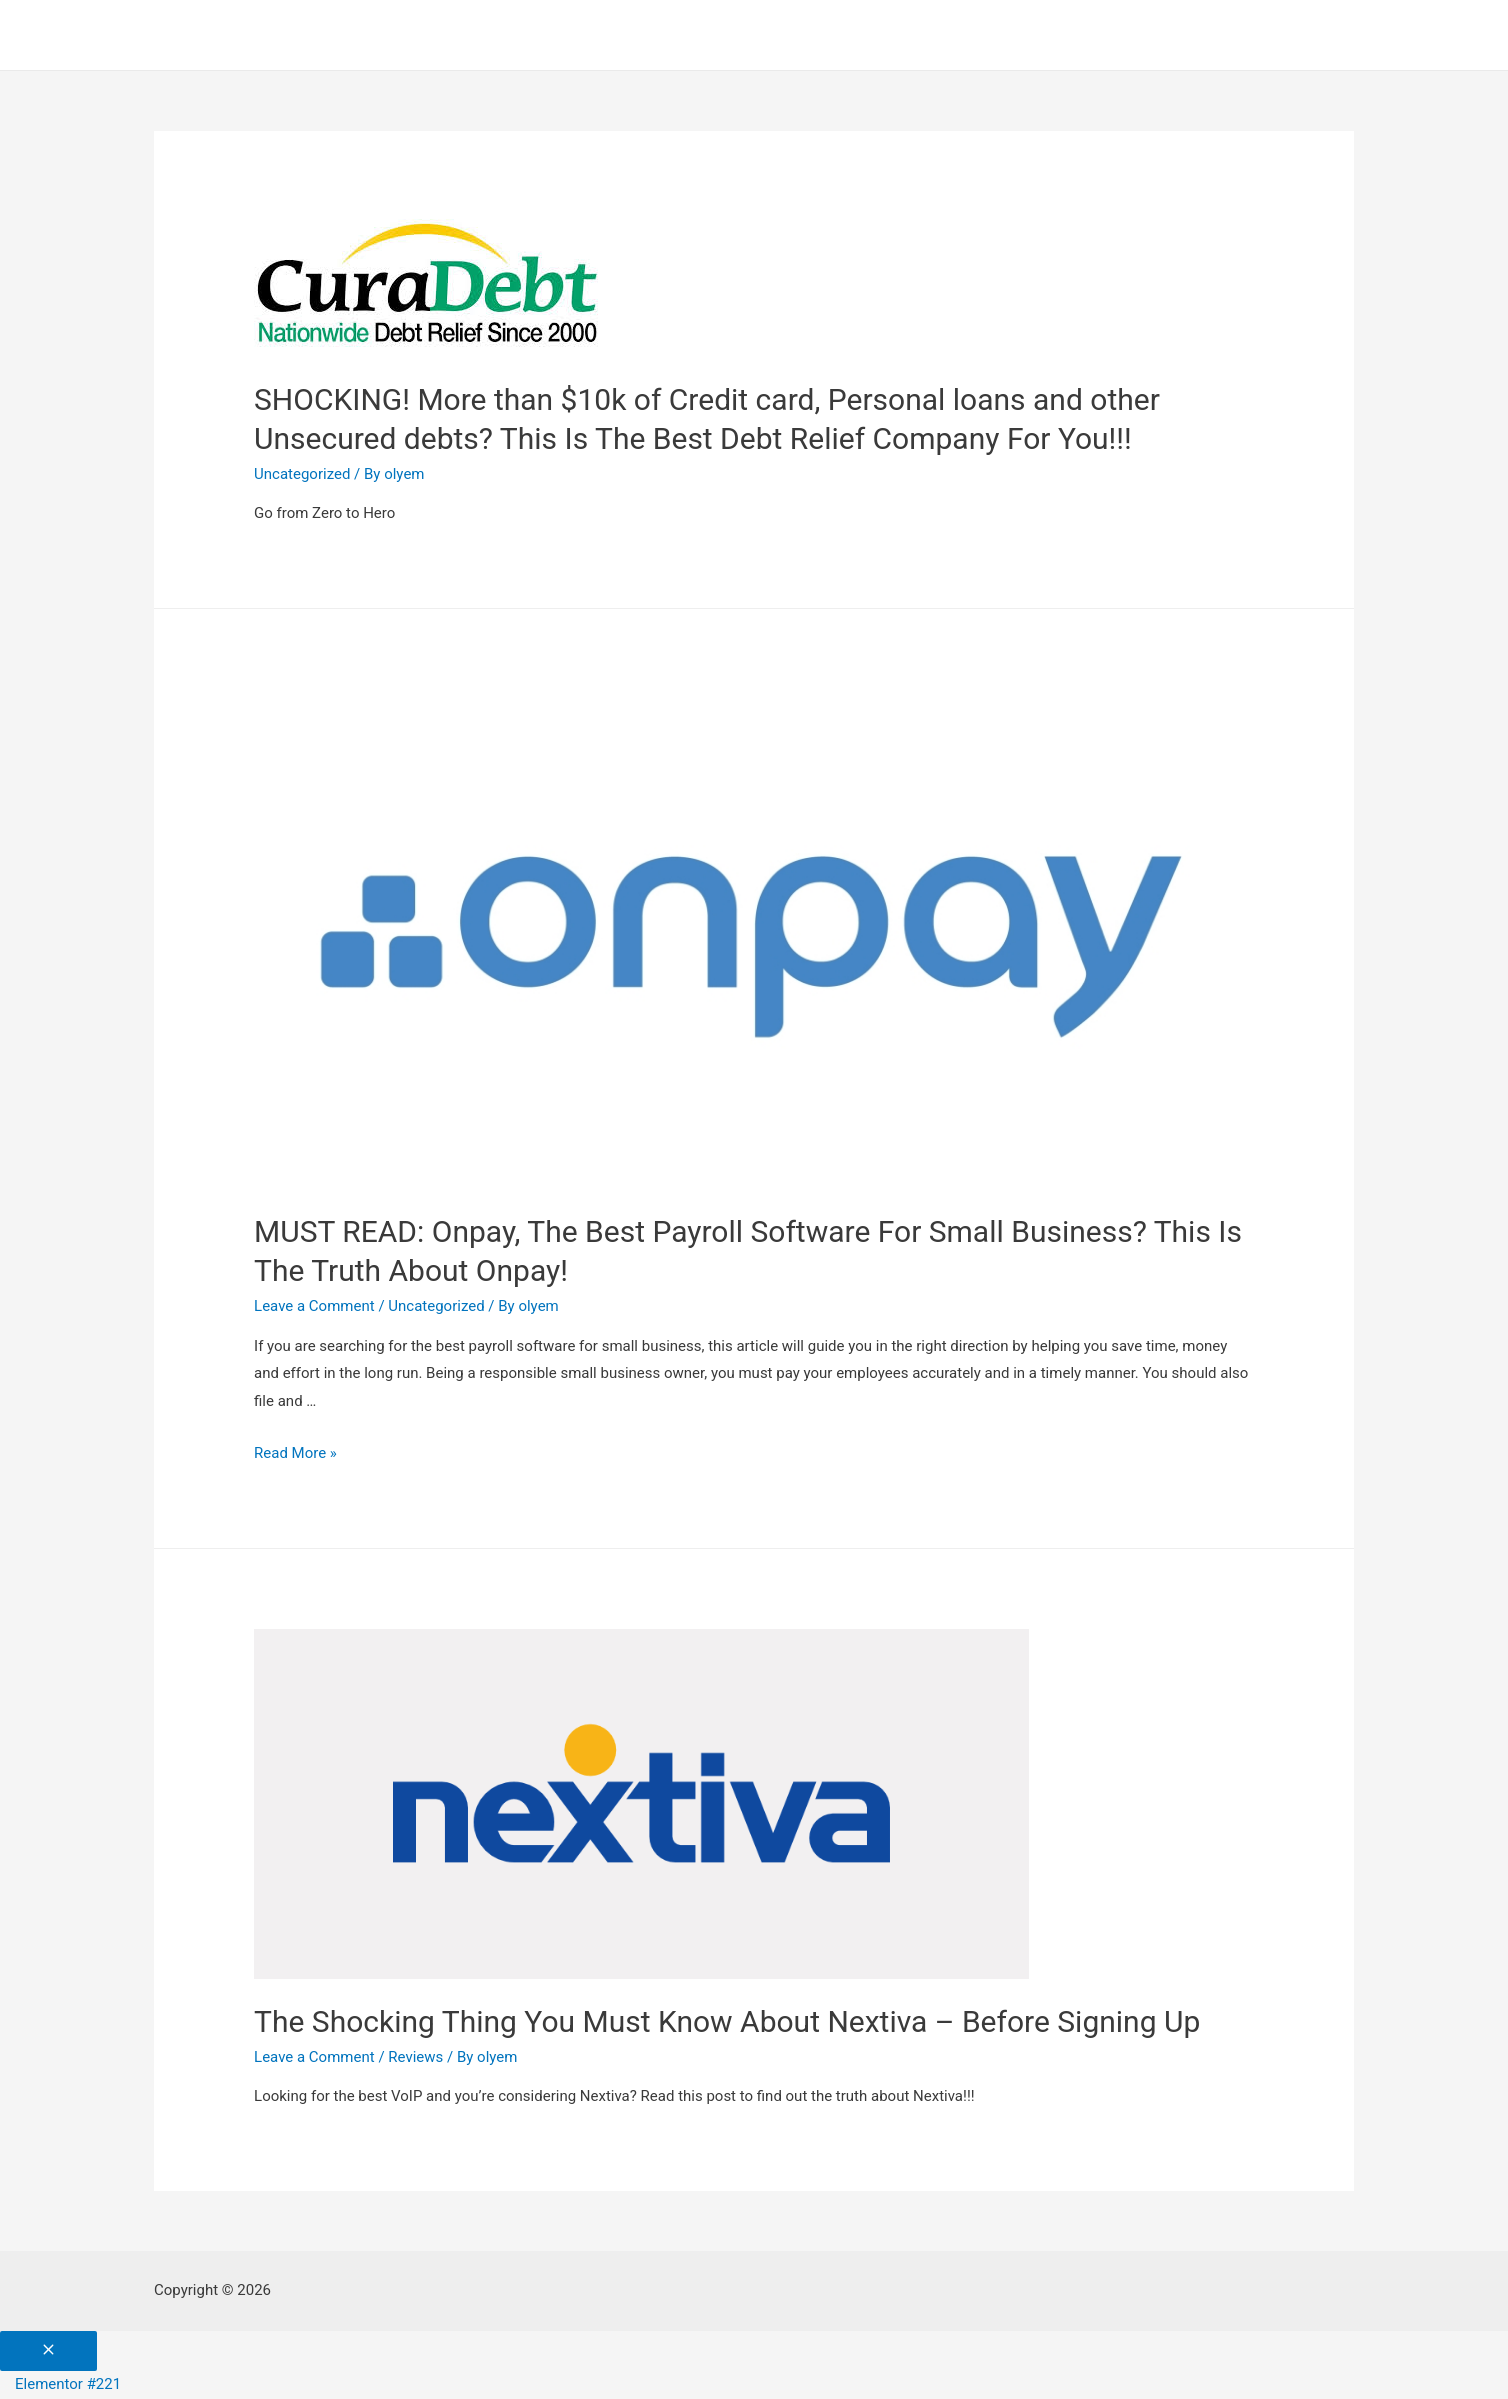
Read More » (295, 1453)
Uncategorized (302, 474)
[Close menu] (48, 2351)
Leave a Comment (314, 1306)
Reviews (415, 2057)
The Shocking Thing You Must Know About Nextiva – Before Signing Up (727, 2021)
